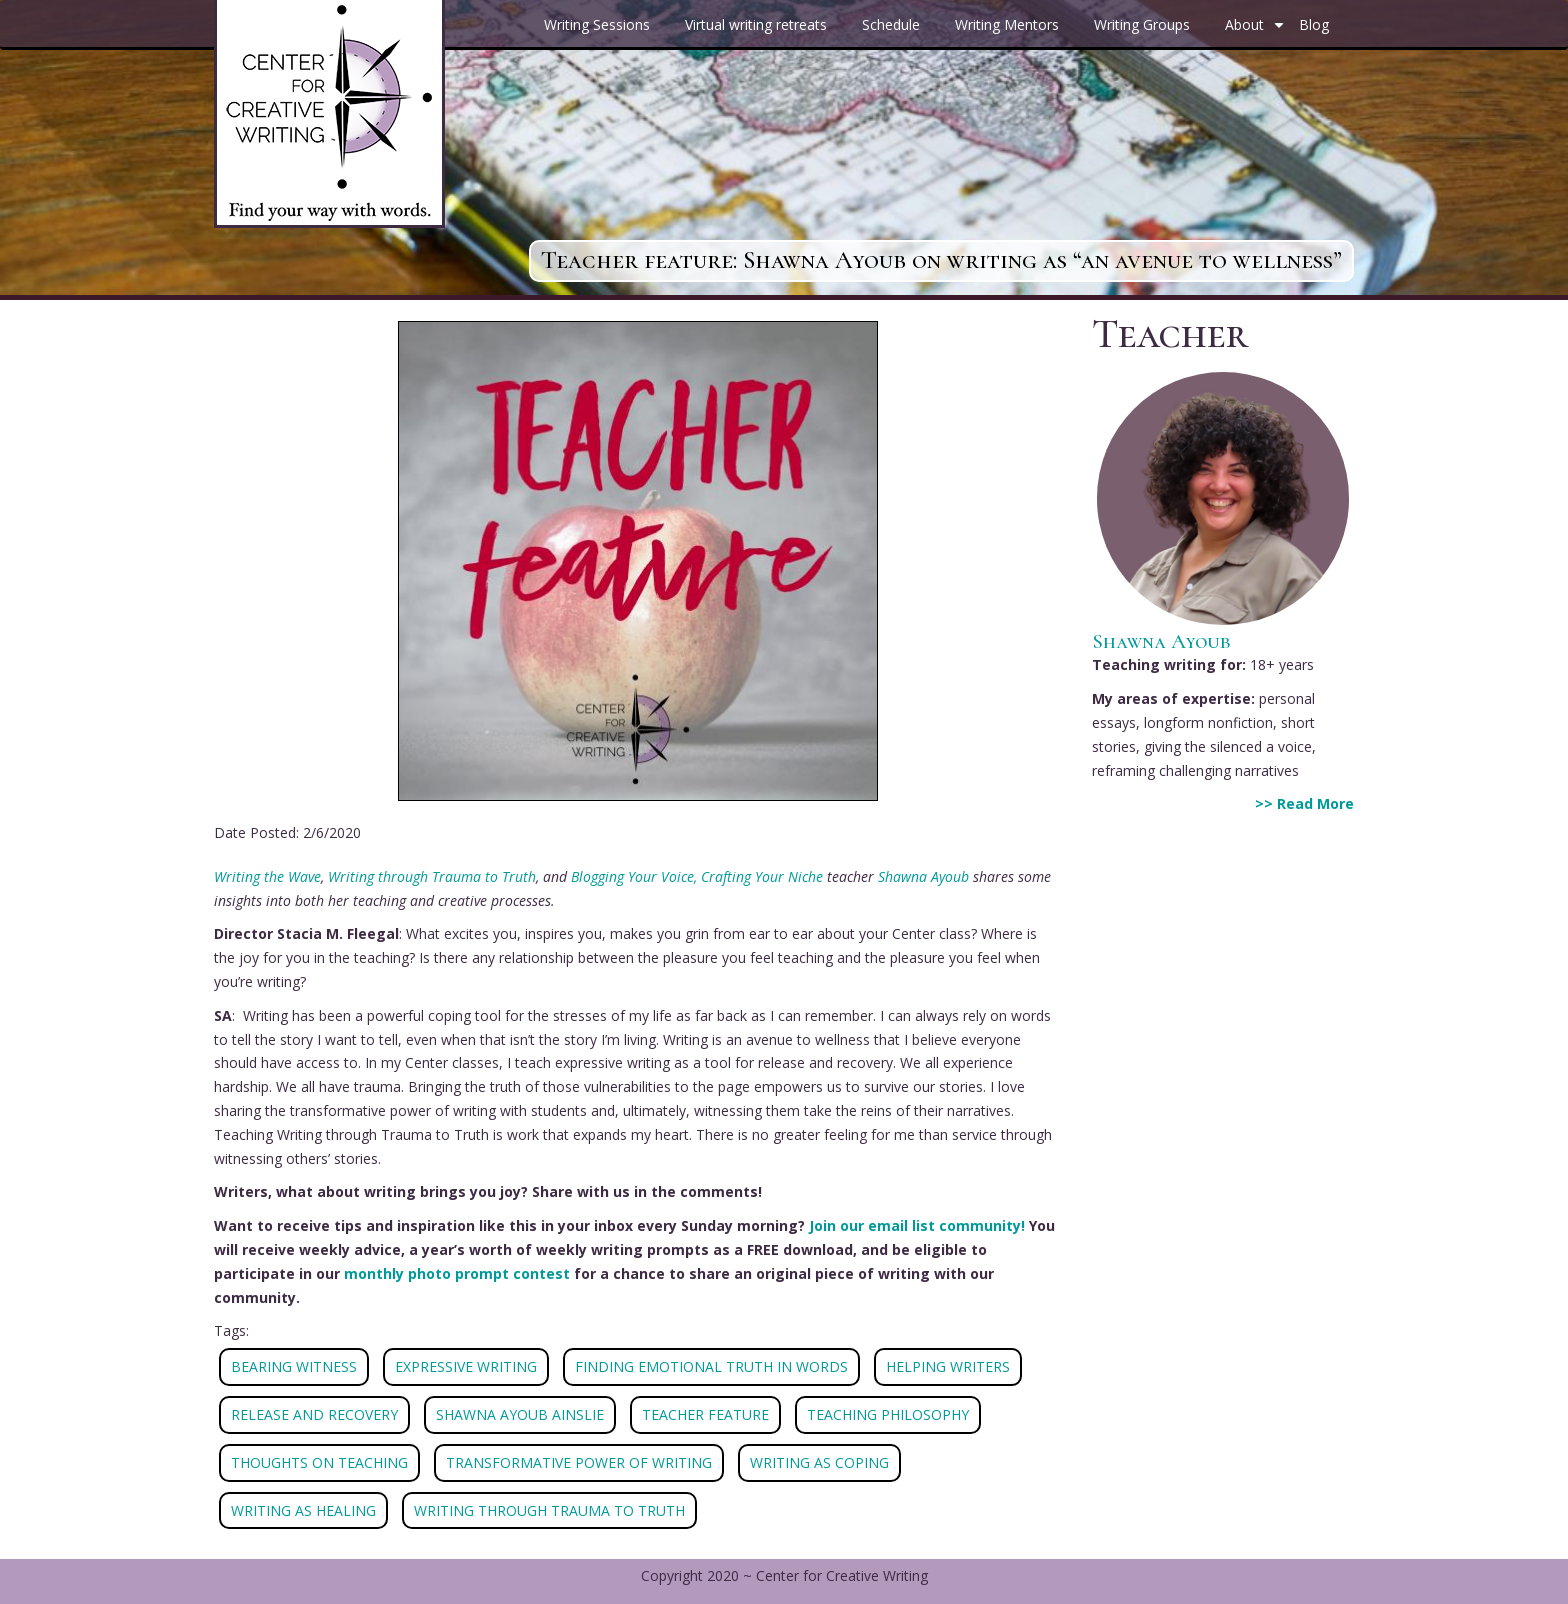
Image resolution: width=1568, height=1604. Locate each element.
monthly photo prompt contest (457, 1273)
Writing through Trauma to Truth (432, 876)
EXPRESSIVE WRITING (466, 1366)
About (1257, 32)
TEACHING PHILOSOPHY (888, 1414)
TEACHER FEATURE (705, 1414)
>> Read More (1304, 803)
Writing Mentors (1007, 24)
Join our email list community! (917, 1225)
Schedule (891, 24)
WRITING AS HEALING (303, 1510)
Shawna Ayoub (923, 876)
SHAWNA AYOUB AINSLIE (520, 1414)
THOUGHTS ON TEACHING (319, 1462)
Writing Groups (1142, 24)
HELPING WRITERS (948, 1366)
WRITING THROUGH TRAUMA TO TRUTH (549, 1510)
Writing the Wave (267, 876)
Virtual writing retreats (756, 24)
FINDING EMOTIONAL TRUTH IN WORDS (711, 1366)
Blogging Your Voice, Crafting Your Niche (697, 876)
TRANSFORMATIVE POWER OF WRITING (579, 1462)
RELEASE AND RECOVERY (314, 1414)
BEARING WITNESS (294, 1366)
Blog (1314, 24)
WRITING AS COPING (819, 1462)
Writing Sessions (597, 24)
